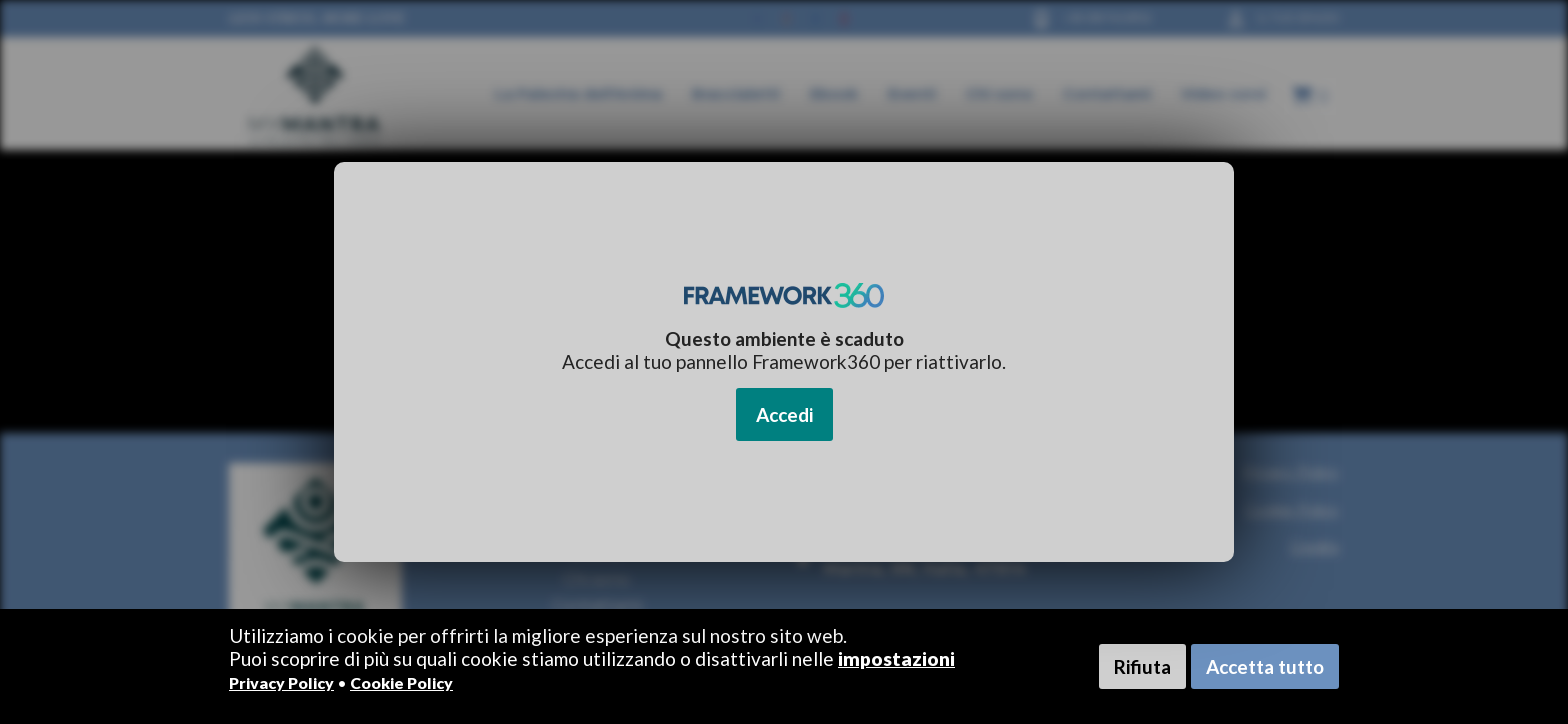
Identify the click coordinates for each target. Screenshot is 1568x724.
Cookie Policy (401, 682)
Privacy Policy (281, 682)
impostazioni (896, 658)
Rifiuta (1142, 666)
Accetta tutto (1265, 666)
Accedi (784, 414)
